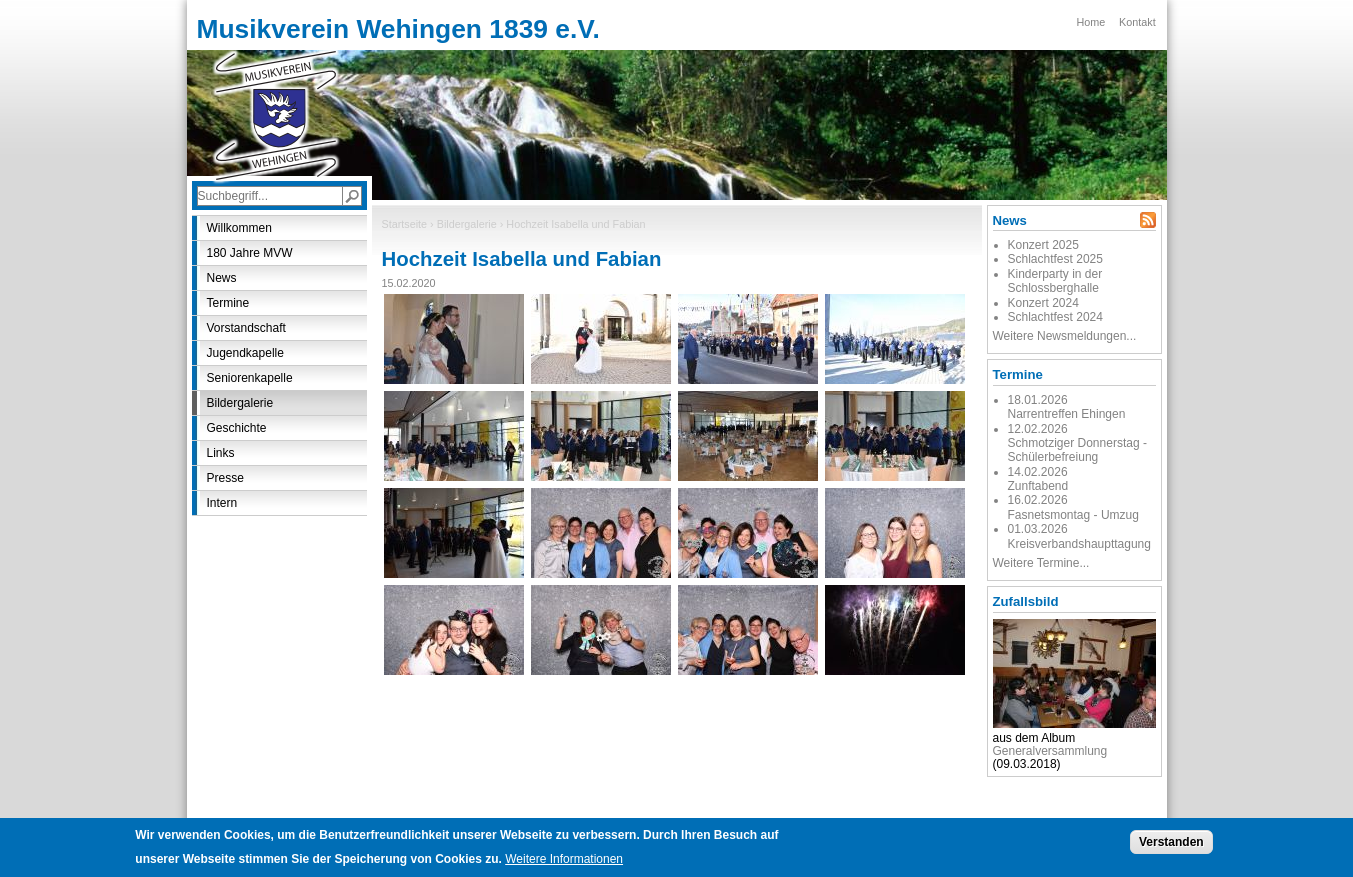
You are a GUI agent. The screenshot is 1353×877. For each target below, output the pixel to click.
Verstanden (1171, 846)
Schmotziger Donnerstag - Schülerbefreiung (1077, 450)
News (222, 278)
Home (1090, 22)
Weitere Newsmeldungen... (1065, 336)
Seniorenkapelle (250, 378)
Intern (222, 503)
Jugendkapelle (245, 353)
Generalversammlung (1050, 751)
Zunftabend (1038, 486)
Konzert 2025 (1043, 245)
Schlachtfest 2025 (1055, 259)
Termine (228, 303)
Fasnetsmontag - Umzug (1073, 515)
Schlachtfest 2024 (1055, 317)
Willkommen (239, 228)
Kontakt (1137, 22)
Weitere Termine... (1041, 563)
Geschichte (237, 428)
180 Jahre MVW (250, 253)
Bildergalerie (467, 224)
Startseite (405, 224)
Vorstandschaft (246, 328)
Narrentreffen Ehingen (1067, 414)
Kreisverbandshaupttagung (1079, 544)
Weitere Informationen (564, 863)
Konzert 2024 (1043, 303)
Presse (225, 478)
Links (221, 453)
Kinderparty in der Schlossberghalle (1055, 281)
